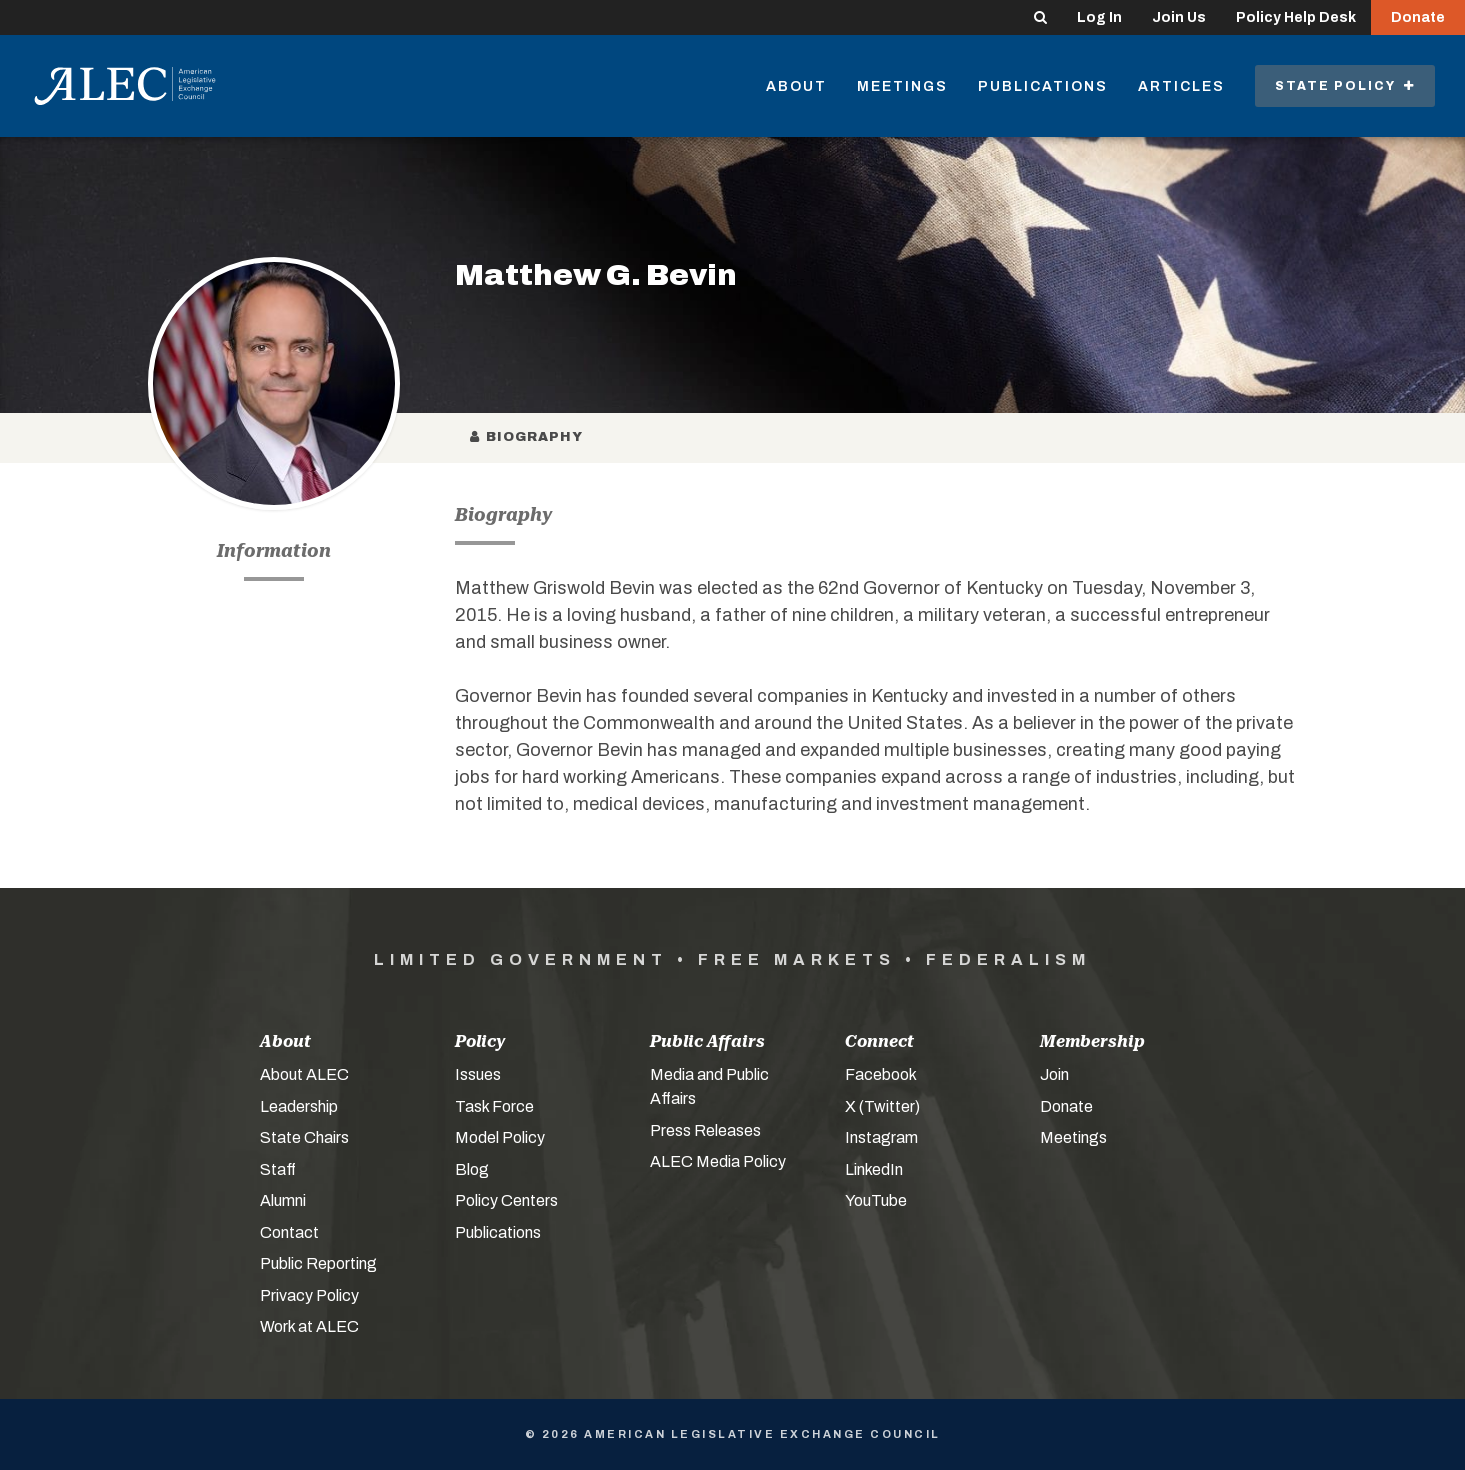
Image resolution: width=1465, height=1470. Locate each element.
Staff (278, 1169)
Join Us (1179, 17)
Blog (472, 1169)
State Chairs (304, 1137)
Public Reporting (318, 1263)
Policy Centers (506, 1200)
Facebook (881, 1074)
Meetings (902, 86)
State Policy (1345, 86)
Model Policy (500, 1137)
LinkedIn (874, 1169)
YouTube (876, 1200)
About (796, 86)
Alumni (283, 1200)
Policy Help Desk (1296, 17)
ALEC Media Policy (718, 1161)
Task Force (494, 1106)
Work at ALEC (309, 1326)
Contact (289, 1232)
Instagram (881, 1137)
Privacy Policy (309, 1295)
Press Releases (705, 1130)
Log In (1099, 17)
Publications (1043, 86)
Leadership (299, 1106)
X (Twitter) (882, 1106)
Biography (526, 437)
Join (1054, 1074)
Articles (1181, 86)
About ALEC (304, 1074)
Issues (478, 1074)
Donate (1418, 17)
